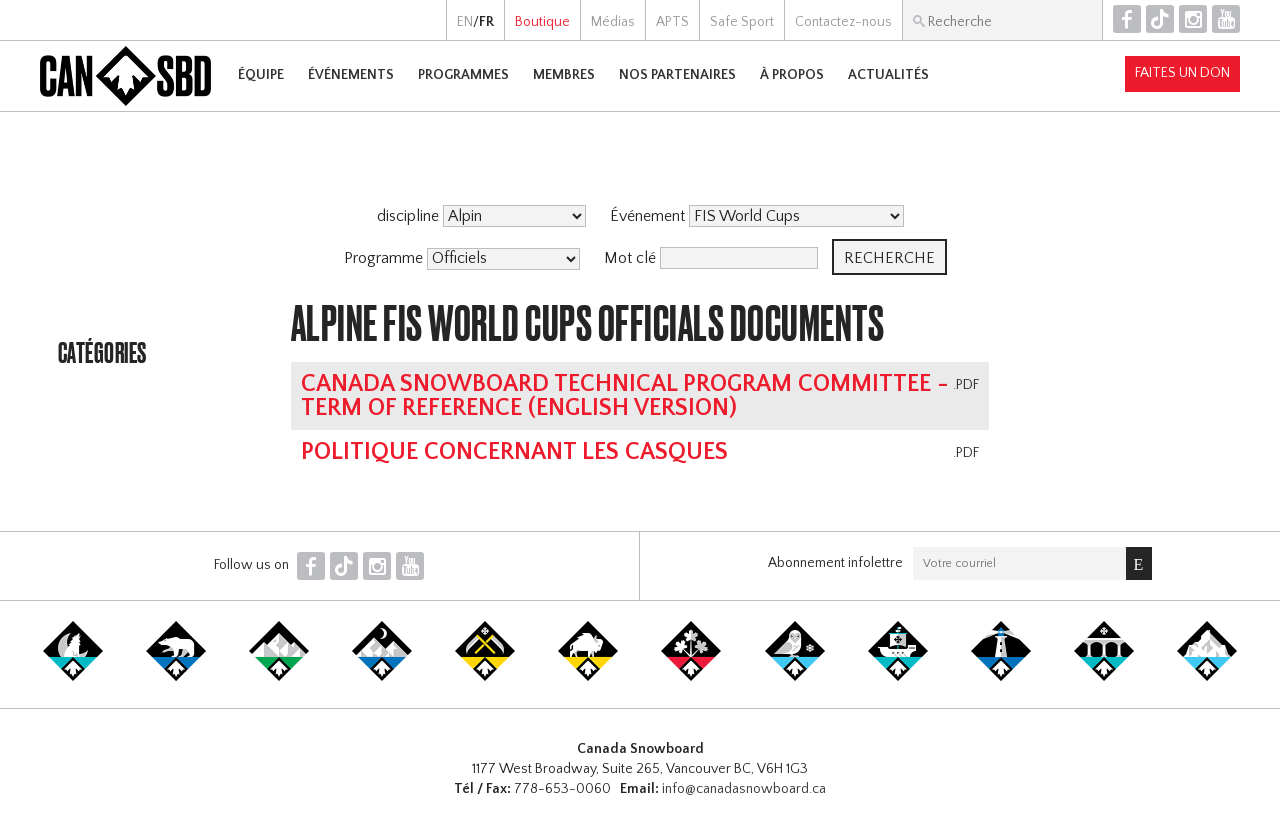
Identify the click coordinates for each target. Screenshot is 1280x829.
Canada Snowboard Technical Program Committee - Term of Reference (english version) (625, 396)
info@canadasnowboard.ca (744, 789)
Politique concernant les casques (514, 452)
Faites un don (1182, 73)
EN (465, 22)
